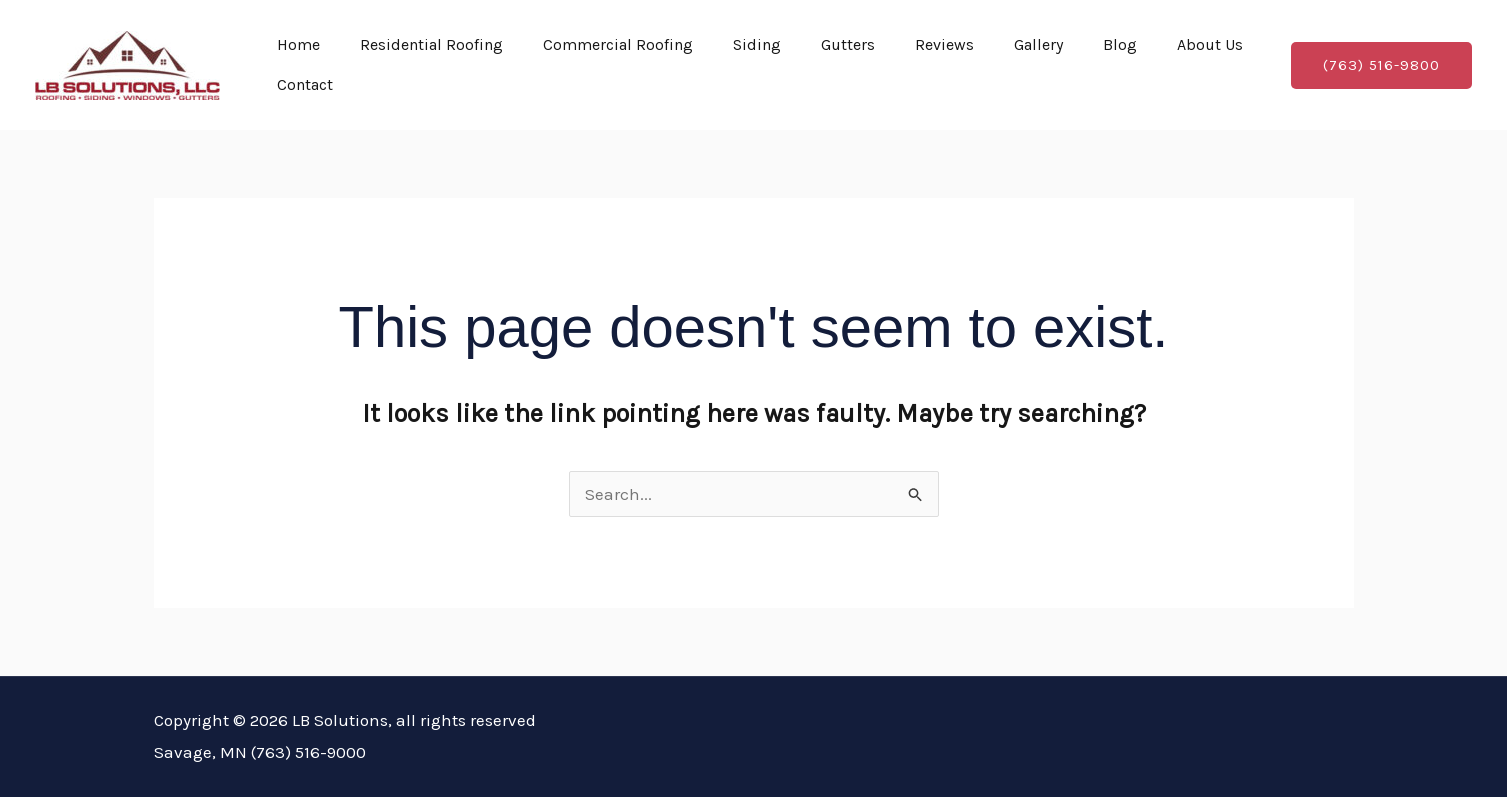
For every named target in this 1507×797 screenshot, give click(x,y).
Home (298, 44)
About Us (1210, 44)
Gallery (1038, 44)
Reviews (944, 44)
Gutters (848, 44)
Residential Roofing (431, 44)
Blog (1120, 44)
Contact (305, 84)
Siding (757, 44)
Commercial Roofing (618, 44)
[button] (1381, 65)
